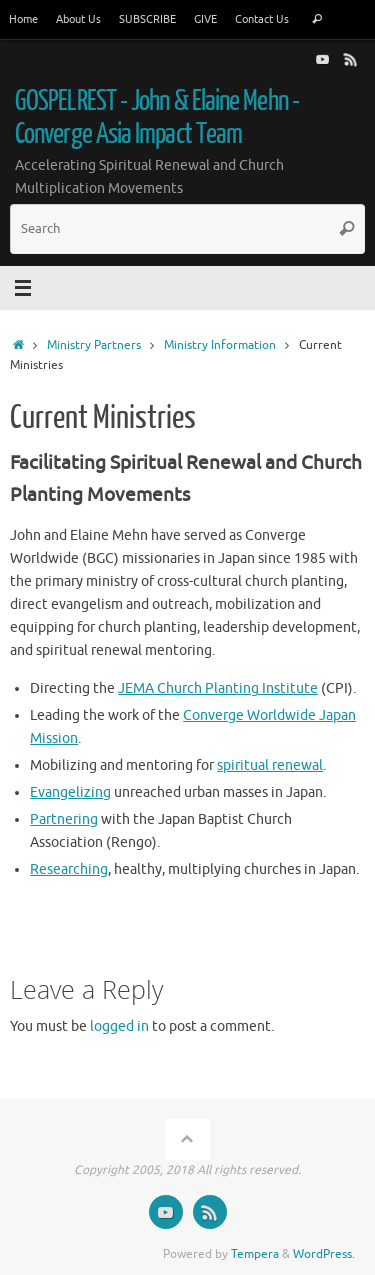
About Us (78, 19)
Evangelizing (70, 792)
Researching (69, 869)
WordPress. (324, 1254)
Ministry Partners (94, 345)
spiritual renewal (270, 765)
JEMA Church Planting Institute (218, 688)
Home (23, 19)
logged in (119, 1026)
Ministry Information (220, 345)
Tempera (255, 1254)
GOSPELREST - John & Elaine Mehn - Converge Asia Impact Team (157, 117)
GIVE (205, 19)
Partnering (64, 819)
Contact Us (262, 19)
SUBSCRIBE (147, 19)
